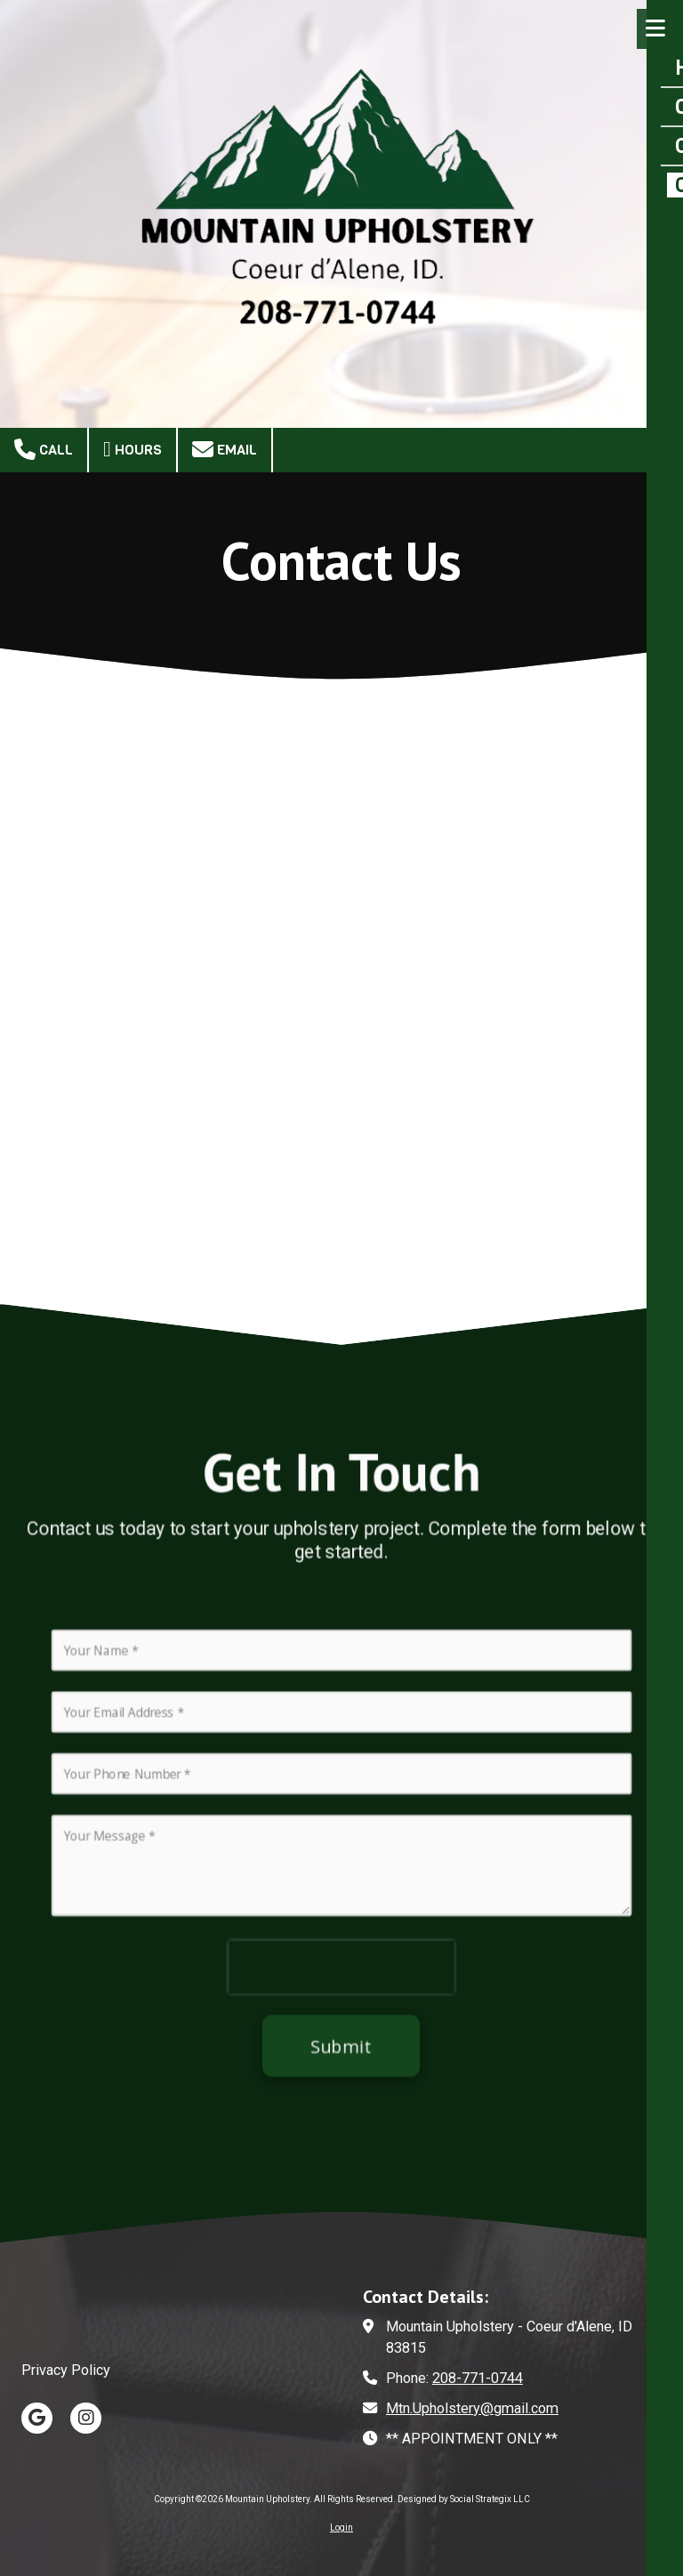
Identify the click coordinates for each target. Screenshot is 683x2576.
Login (341, 2527)
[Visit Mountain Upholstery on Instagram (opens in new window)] (85, 2418)
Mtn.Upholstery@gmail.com (472, 2408)
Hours (132, 449)
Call (43, 449)
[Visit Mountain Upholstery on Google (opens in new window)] (36, 2418)
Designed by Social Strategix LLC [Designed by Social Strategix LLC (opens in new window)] (464, 2499)
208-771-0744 (477, 2378)
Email (224, 449)
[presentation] (341, 1985)
